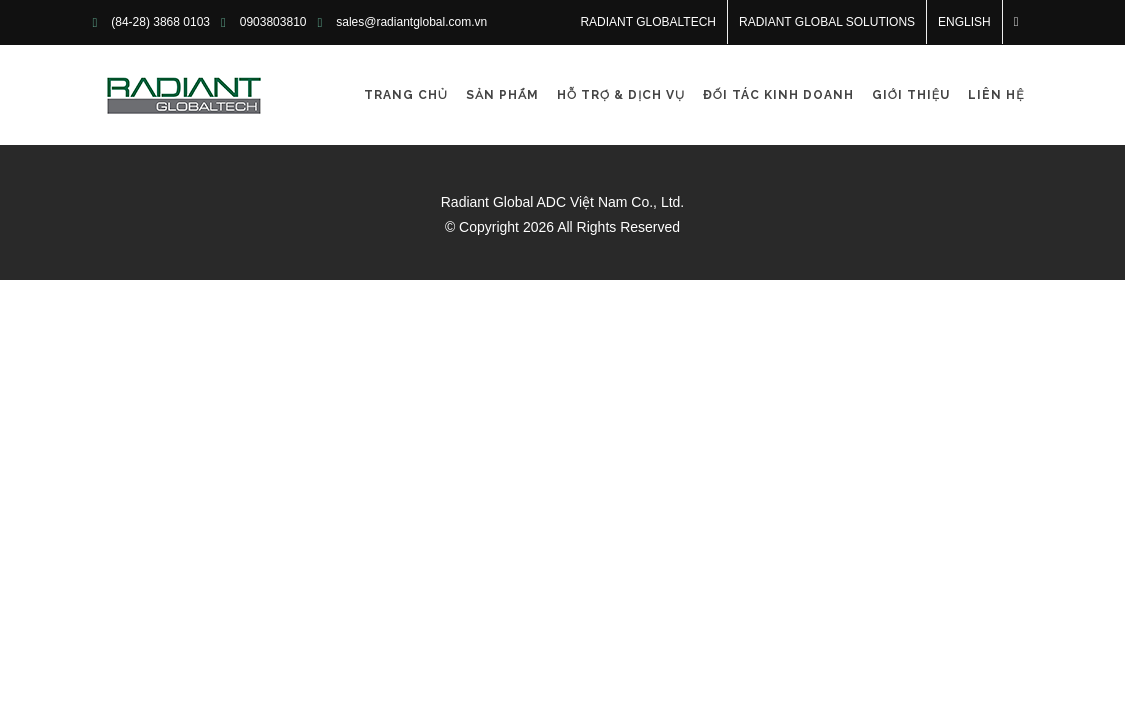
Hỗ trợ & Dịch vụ (621, 95)
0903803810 (273, 22)
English (964, 22)
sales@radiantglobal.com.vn (411, 22)
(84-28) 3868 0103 (160, 22)
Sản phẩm (502, 95)
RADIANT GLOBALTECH (648, 22)
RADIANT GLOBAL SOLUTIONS (827, 22)
